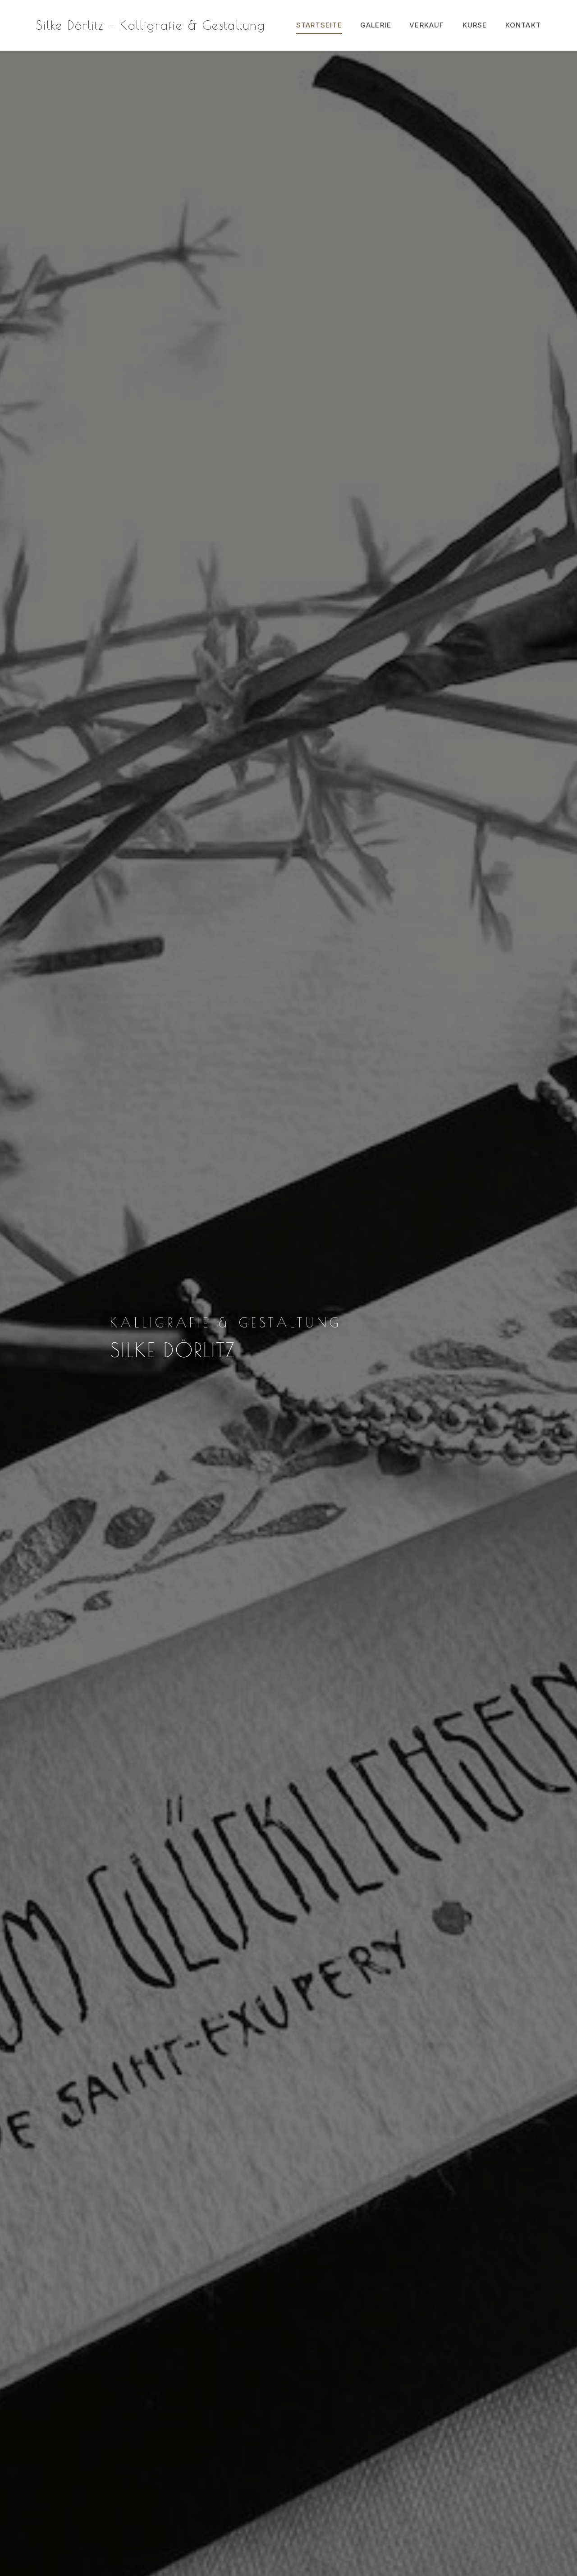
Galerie (375, 25)
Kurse (475, 25)
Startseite (319, 25)
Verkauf (426, 25)
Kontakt (523, 25)
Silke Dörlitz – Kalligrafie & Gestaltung (150, 25)
